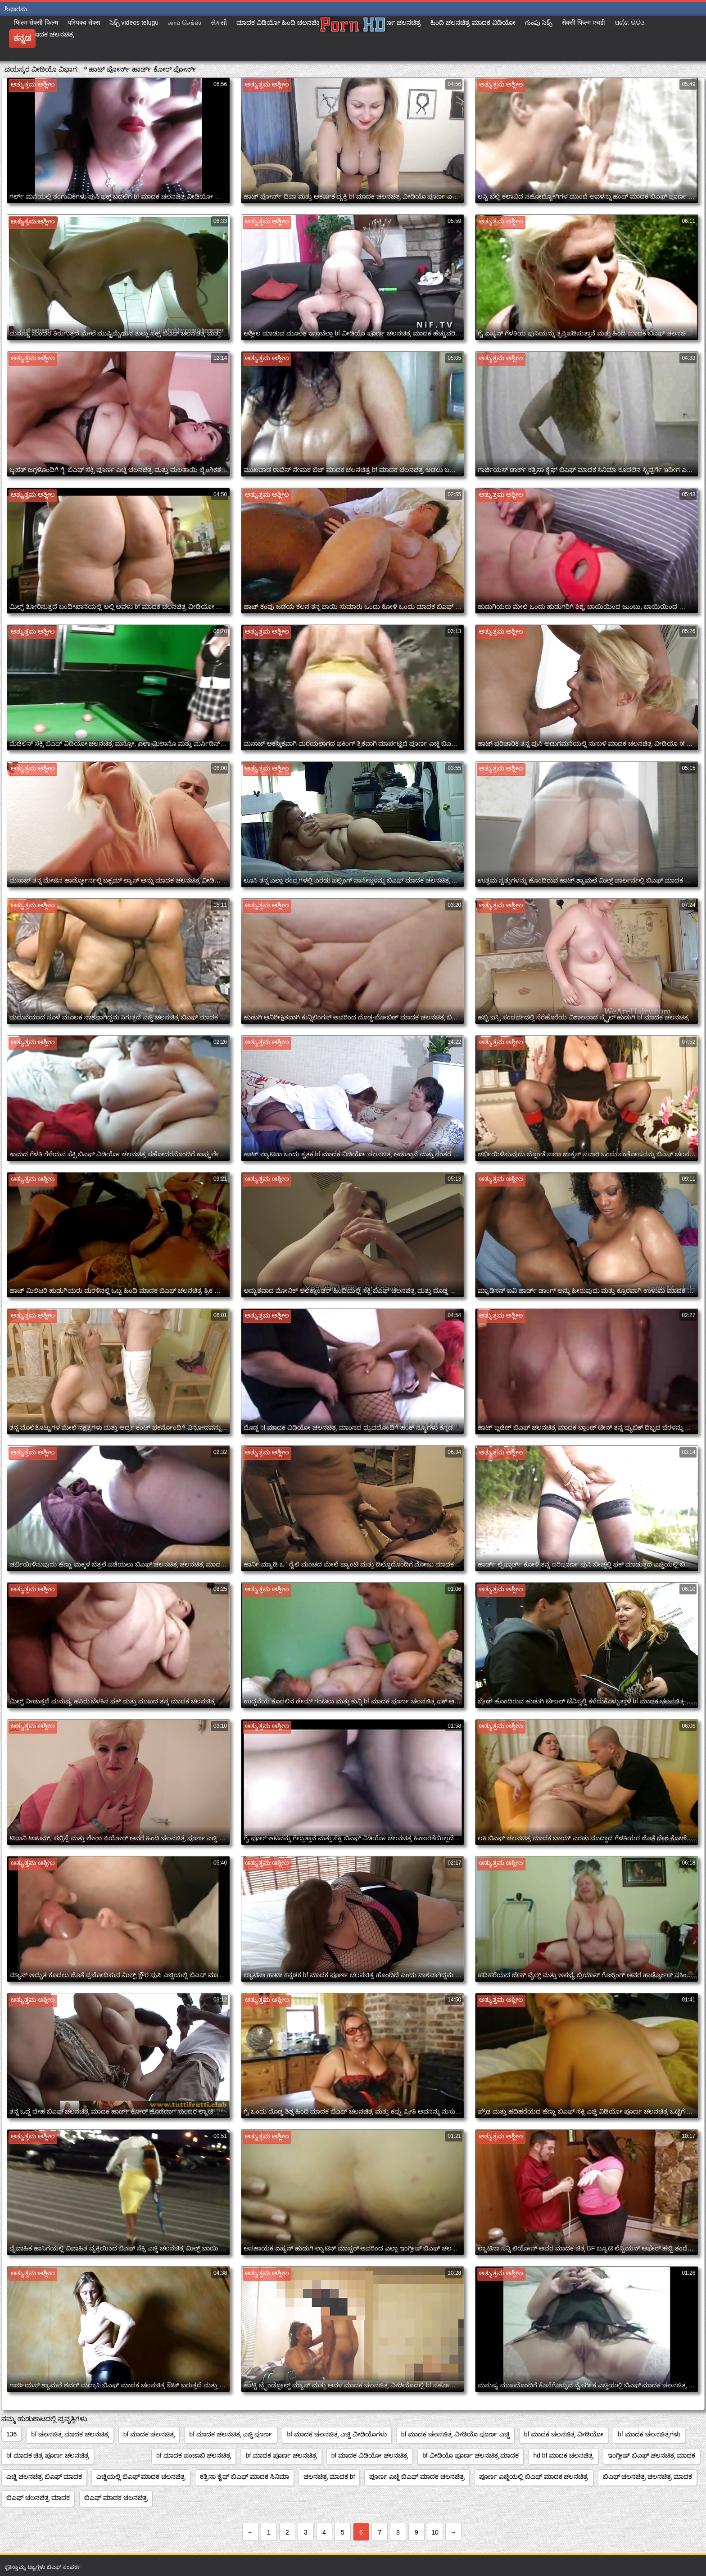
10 (435, 2532)
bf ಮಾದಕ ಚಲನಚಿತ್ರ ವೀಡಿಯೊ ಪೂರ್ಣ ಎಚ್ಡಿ (455, 2434)
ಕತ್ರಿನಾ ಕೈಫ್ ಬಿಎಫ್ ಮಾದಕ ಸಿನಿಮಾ (244, 2476)
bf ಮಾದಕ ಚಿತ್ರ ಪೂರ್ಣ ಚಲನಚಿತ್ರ (47, 2455)
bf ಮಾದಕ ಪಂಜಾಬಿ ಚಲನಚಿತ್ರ (193, 2455)
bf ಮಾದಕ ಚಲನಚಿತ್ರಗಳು (649, 2434)
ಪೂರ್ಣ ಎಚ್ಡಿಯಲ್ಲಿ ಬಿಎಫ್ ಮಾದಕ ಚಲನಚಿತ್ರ (533, 2476)
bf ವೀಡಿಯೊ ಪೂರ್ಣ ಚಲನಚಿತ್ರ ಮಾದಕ (470, 2455)
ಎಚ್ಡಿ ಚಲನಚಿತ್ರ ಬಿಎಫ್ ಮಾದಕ (44, 2476)
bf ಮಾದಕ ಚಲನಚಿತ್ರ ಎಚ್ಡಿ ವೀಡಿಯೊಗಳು (336, 2434)
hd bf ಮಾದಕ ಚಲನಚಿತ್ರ (563, 2455)
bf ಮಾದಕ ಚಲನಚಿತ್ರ (149, 2434)
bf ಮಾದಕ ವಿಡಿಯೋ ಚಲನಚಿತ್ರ (369, 2455)
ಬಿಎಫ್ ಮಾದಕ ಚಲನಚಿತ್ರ (116, 2497)
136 (11, 2434)
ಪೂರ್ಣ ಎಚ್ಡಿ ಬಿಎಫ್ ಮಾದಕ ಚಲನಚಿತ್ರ (417, 2476)
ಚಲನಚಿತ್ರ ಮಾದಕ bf (329, 2476)
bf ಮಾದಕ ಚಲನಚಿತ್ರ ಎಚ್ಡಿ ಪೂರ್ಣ (230, 2434)
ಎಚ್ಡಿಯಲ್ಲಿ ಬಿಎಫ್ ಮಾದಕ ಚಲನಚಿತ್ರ (141, 2476)
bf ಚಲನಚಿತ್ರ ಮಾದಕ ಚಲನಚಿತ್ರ (70, 2434)
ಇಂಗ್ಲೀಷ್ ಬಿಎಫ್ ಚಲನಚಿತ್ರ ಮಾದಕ (651, 2455)
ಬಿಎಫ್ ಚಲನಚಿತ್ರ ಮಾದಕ (38, 2497)
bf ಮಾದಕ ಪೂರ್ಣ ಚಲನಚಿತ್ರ (281, 2455)
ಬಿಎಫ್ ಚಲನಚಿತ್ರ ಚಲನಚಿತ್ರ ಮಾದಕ (647, 2476)
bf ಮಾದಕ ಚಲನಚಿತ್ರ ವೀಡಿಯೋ (563, 2434)
